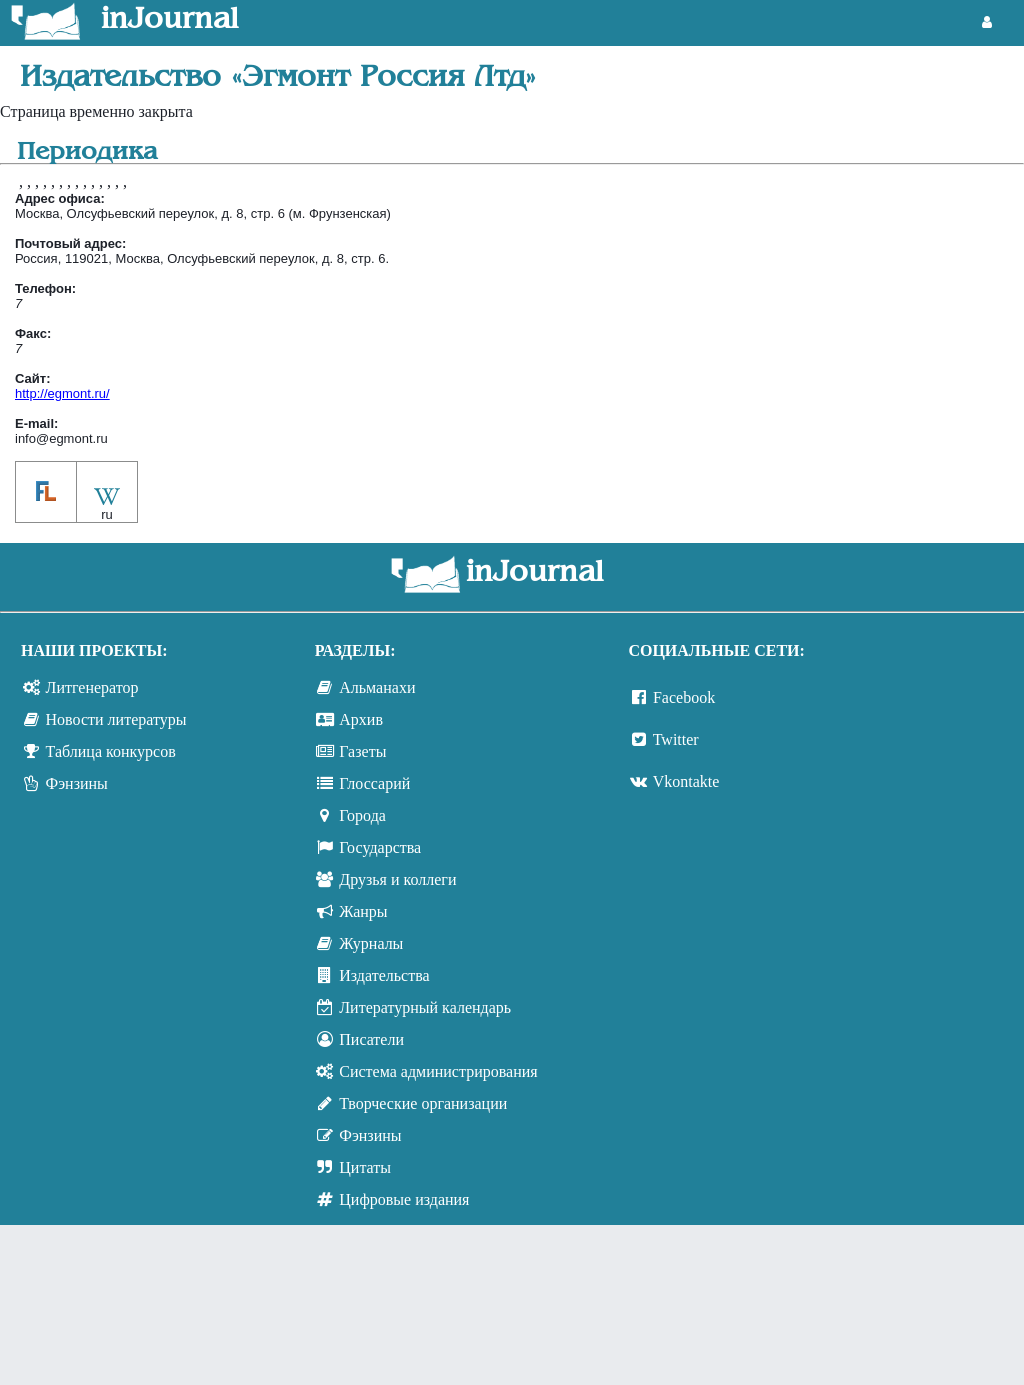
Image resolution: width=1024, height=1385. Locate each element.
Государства (380, 847)
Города (362, 815)
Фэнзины (77, 783)
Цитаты (365, 1167)
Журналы (371, 943)
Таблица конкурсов (111, 751)
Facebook (684, 697)
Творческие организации (423, 1103)
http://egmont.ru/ (62, 393)
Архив (361, 719)
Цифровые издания (404, 1199)
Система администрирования (438, 1071)
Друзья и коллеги (397, 879)
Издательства (384, 975)
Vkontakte (686, 781)
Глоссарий (374, 783)
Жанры (363, 911)
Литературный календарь (425, 1007)
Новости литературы (116, 719)
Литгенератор (92, 687)
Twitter (676, 739)
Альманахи (377, 687)
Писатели (371, 1039)
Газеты (362, 751)
